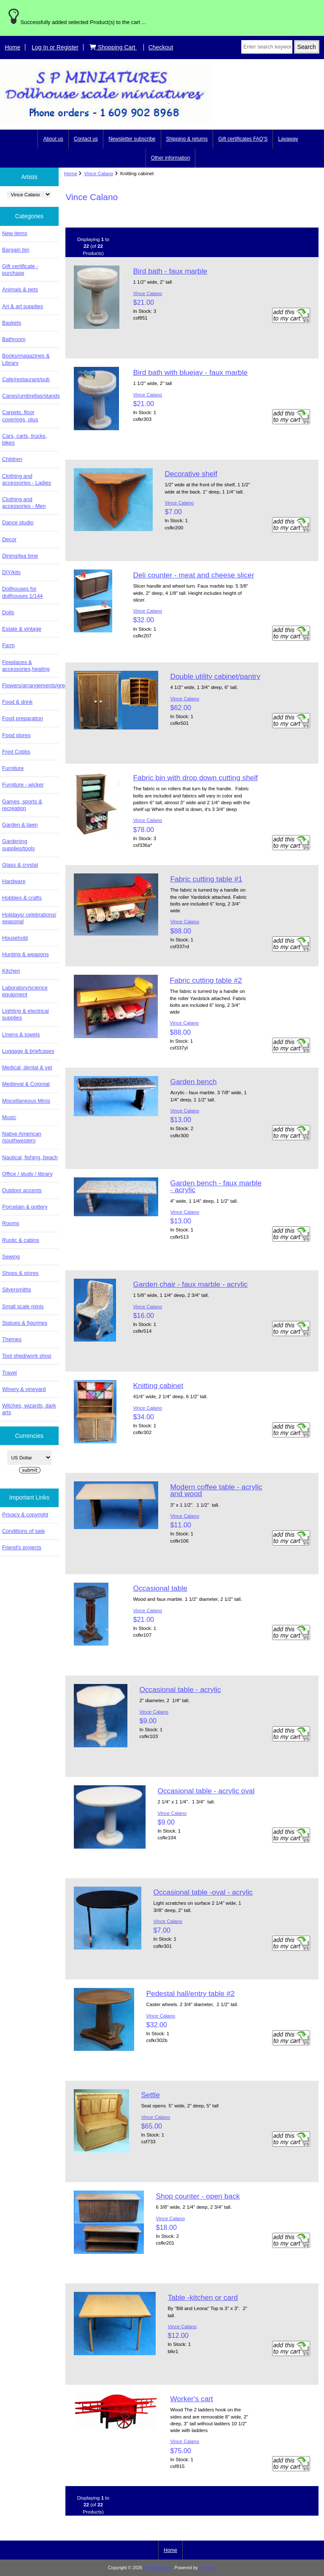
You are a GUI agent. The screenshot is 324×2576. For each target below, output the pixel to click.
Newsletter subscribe (131, 139)
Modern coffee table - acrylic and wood (216, 1490)
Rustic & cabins (20, 1240)
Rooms (10, 1223)
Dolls (8, 612)
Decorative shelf (191, 473)
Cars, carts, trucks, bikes (24, 439)
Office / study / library (27, 1174)
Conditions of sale (23, 1531)
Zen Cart (207, 2567)
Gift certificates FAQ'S (242, 139)
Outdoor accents (22, 1190)
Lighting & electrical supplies (25, 1014)
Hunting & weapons (25, 954)
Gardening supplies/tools (18, 844)
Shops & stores (20, 1273)
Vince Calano (98, 173)
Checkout (160, 47)
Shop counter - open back (198, 2196)
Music (9, 1117)
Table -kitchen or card (202, 2297)
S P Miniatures (157, 2567)
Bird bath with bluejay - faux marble (190, 372)
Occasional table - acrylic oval (205, 1791)
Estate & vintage (21, 629)
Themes (12, 1339)
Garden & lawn (20, 825)
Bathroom (13, 339)
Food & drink (17, 702)
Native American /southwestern (21, 1137)
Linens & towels (21, 1034)
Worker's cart (191, 2398)
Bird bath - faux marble (170, 271)
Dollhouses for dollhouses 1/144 (22, 592)
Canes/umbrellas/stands (30, 396)
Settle (150, 2095)
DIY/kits (11, 572)
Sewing (11, 1256)
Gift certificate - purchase (20, 269)
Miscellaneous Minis (26, 1101)
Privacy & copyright (25, 1514)
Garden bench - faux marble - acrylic (216, 1186)
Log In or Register (55, 47)
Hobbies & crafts (22, 898)
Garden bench (193, 1081)
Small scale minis (22, 1306)
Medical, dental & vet (27, 1067)
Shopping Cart (113, 47)
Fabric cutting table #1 (206, 879)
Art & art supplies (22, 306)
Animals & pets (20, 289)
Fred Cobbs (16, 751)
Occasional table (160, 1588)
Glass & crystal (20, 865)
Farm (8, 645)
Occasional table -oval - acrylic (203, 1892)
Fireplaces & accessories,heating (26, 665)
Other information (170, 158)
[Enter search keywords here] (266, 47)
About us (53, 139)
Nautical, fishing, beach (30, 1157)
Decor (9, 539)
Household (15, 938)
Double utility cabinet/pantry (215, 676)
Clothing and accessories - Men (24, 502)
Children (12, 459)
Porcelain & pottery (25, 1207)
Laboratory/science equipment (25, 991)
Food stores (16, 735)
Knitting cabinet (158, 1385)
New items (14, 233)
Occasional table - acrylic (180, 1689)
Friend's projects (21, 1547)
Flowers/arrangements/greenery (30, 685)
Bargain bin (16, 250)
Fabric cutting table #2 (206, 980)
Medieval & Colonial (26, 1084)
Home (12, 47)
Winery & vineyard (24, 1389)
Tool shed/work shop (26, 1356)
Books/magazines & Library (26, 359)
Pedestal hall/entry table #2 (190, 1993)
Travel (9, 1372)
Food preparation (22, 718)
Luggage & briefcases (28, 1051)
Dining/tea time (20, 556)
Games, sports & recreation (22, 804)
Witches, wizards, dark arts (29, 1408)
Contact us (86, 139)
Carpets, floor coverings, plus (20, 415)
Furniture (13, 768)
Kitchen (11, 971)
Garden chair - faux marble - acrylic (190, 1284)
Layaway (288, 139)
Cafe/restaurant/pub (26, 379)
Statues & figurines (24, 1323)
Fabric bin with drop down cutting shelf (195, 777)
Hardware (13, 881)
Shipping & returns (187, 139)
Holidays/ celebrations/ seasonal (29, 918)
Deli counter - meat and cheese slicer (193, 575)
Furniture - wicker (22, 784)
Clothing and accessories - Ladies (26, 479)
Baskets (11, 323)
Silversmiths (16, 1289)
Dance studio (17, 522)
